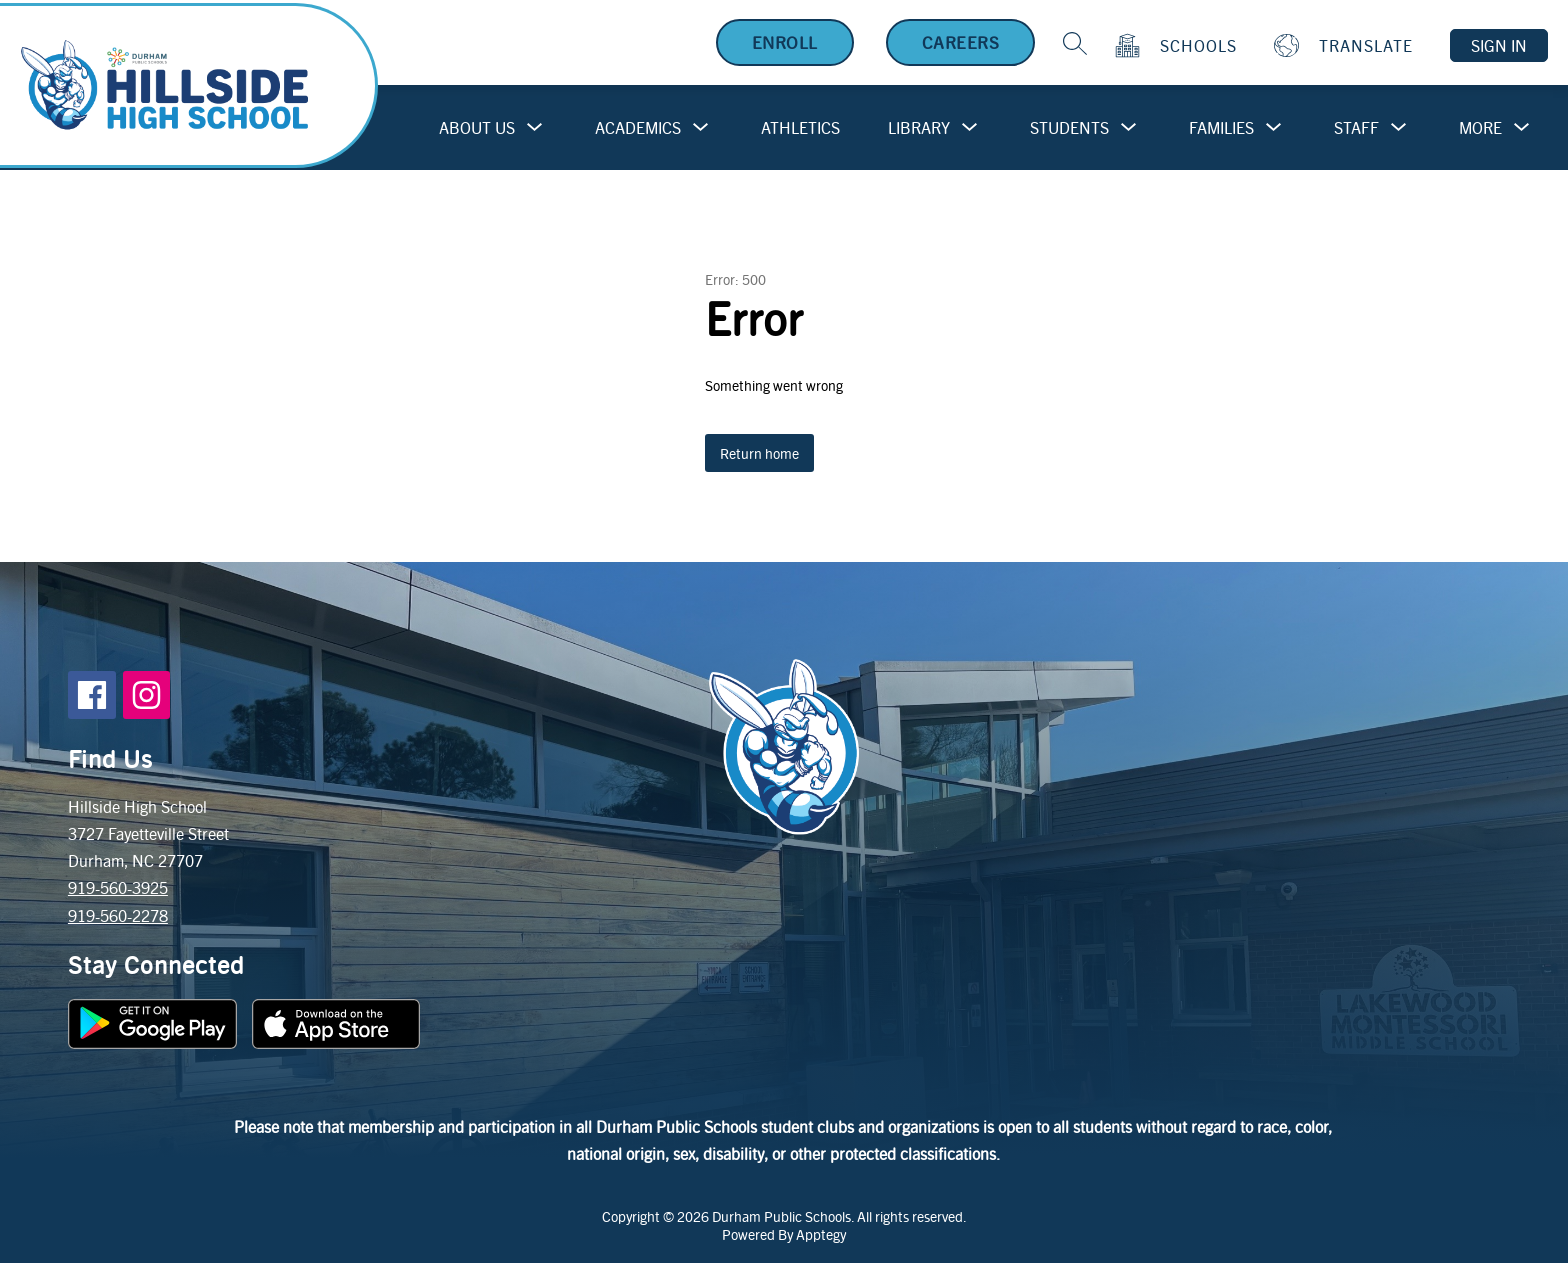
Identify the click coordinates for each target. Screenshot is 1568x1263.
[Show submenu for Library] (919, 128)
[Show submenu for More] (1480, 128)
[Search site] (1075, 43)
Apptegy (821, 1234)
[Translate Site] (1346, 45)
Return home (759, 453)
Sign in (1499, 45)
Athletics (800, 127)
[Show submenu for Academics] (638, 128)
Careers (961, 42)
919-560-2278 (118, 915)
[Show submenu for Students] (1069, 128)
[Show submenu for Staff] (1356, 128)
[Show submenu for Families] (1221, 128)
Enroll (785, 42)
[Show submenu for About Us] (477, 128)
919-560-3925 (118, 887)
